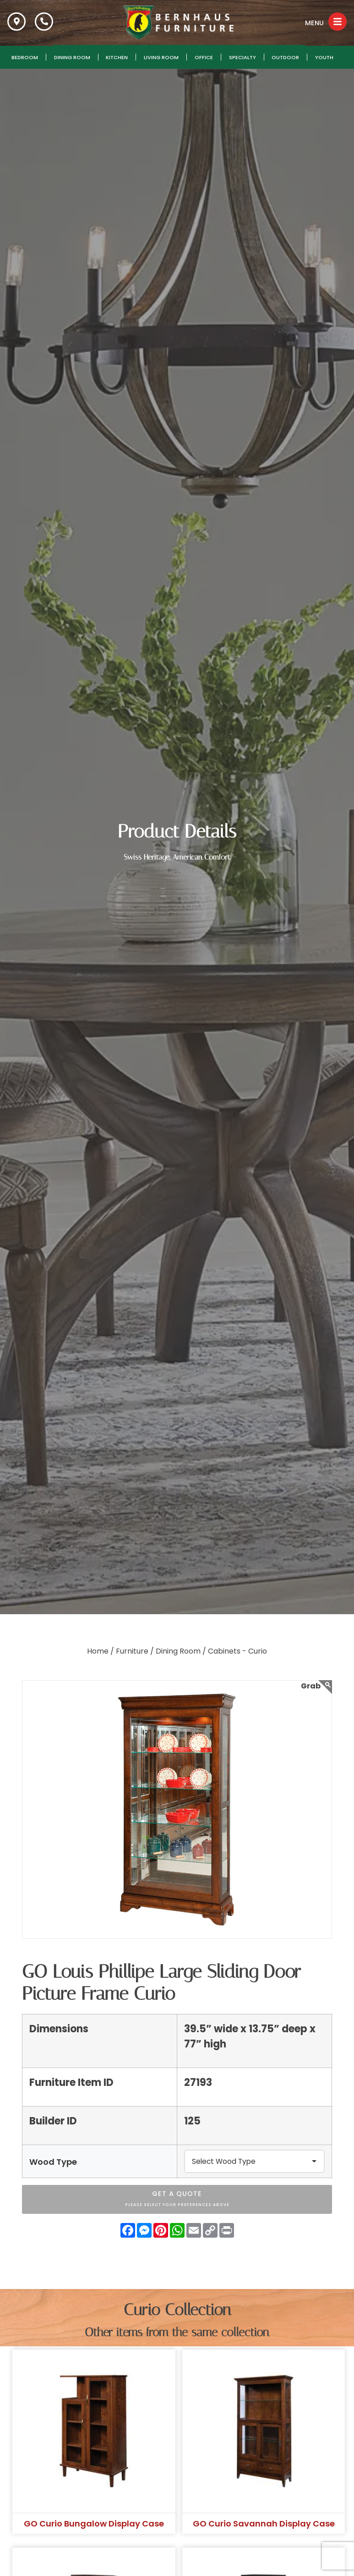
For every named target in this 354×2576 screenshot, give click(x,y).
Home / (100, 1651)
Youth (324, 57)
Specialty (242, 57)
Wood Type (53, 2162)
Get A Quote (177, 2199)
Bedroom (24, 57)
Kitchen (117, 57)
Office (204, 57)
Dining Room (72, 57)
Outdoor (285, 57)
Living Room (161, 57)
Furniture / (135, 1651)
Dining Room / (181, 1651)
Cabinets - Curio (237, 1651)
